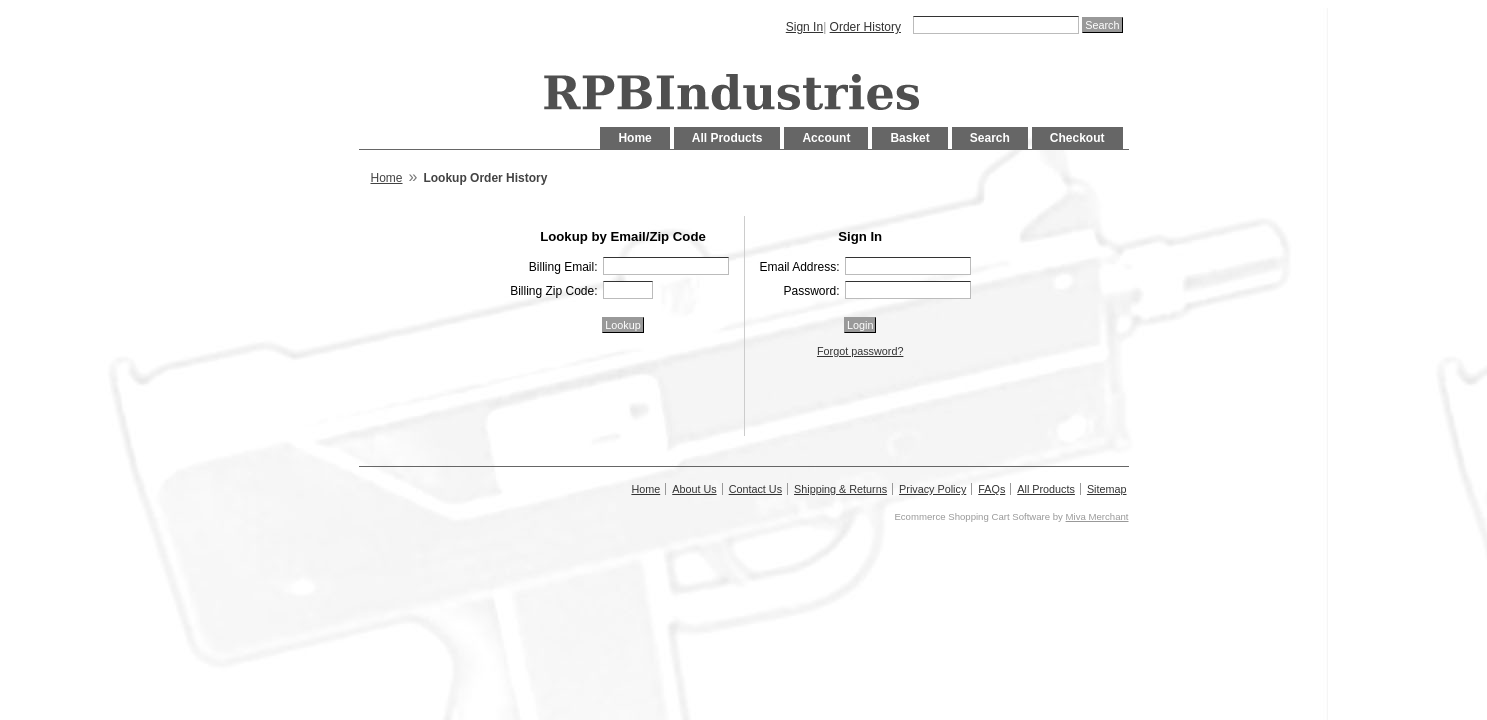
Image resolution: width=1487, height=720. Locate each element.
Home (634, 138)
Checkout (1077, 138)
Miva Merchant (1097, 516)
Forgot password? (860, 351)
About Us (694, 489)
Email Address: (799, 267)
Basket (909, 138)
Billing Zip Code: (553, 291)
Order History (865, 27)
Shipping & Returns (840, 489)
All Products (727, 138)
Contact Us (755, 489)
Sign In (804, 27)
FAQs (991, 489)
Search (990, 138)
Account (826, 138)
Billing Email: (563, 267)
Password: (811, 291)
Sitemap (1107, 489)
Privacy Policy (932, 489)
